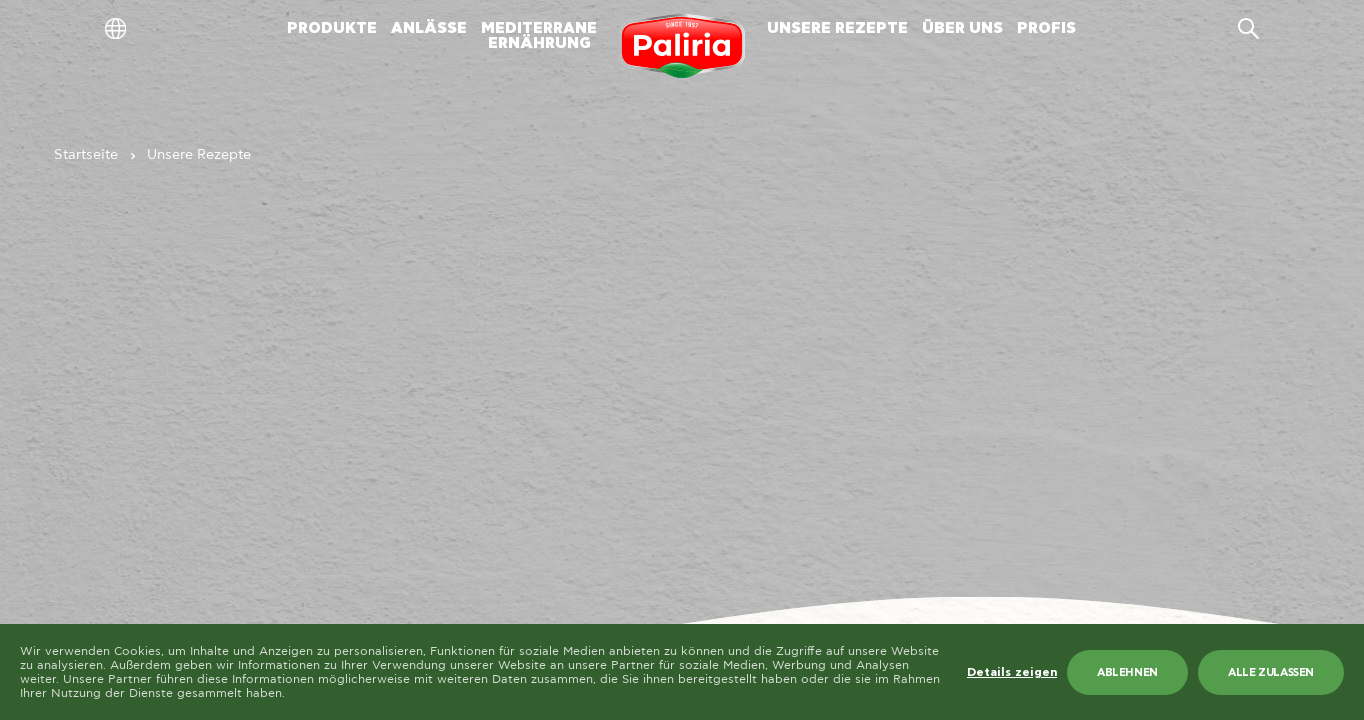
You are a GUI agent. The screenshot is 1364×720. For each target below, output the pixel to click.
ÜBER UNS (962, 28)
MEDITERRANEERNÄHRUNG (539, 36)
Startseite (86, 155)
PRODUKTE (332, 28)
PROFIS (1046, 28)
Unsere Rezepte (199, 155)
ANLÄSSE (429, 28)
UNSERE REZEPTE (837, 28)
